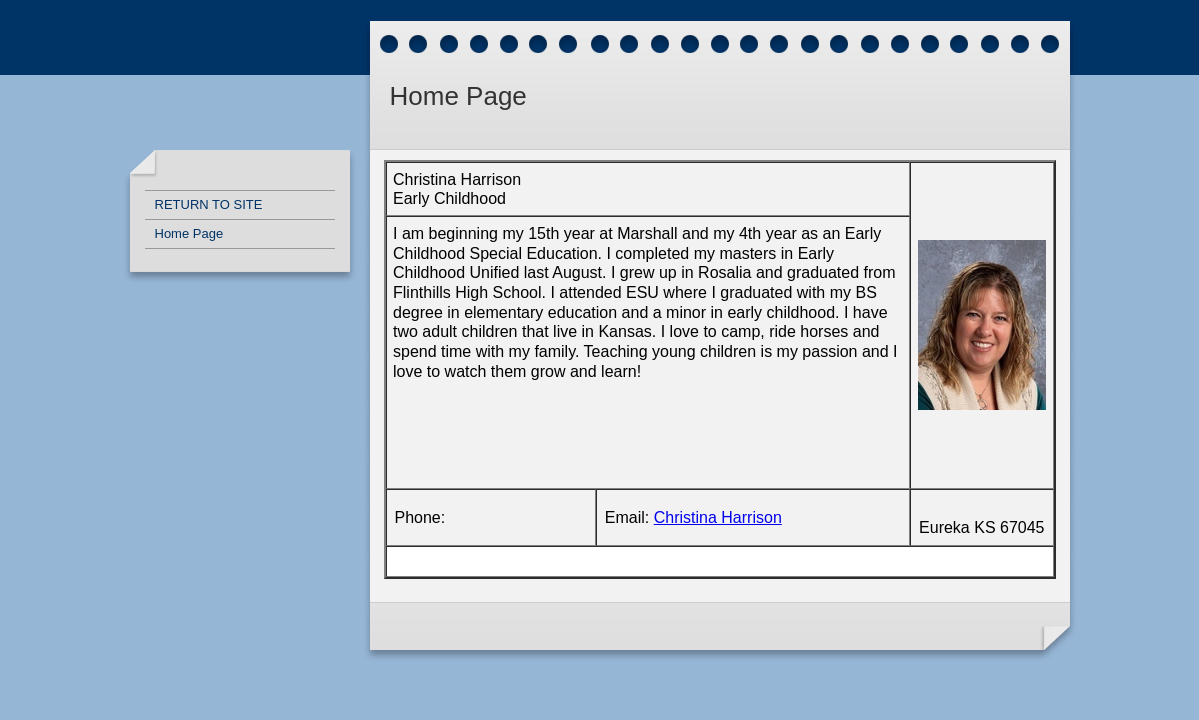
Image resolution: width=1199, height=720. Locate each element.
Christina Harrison (718, 517)
